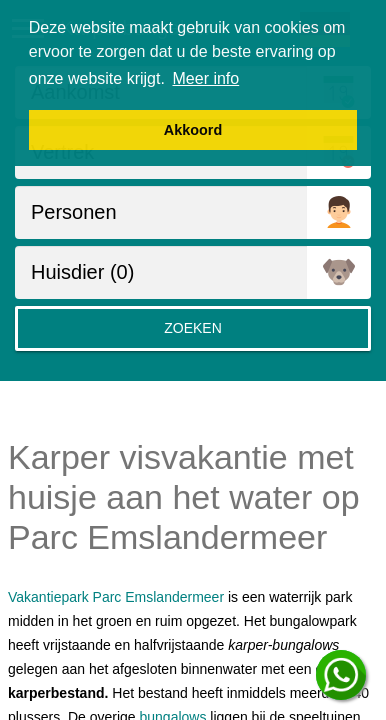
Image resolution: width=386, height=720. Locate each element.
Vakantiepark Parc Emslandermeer (116, 597)
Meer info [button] (206, 78)
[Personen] (161, 212)
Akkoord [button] (193, 130)
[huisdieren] (161, 272)
